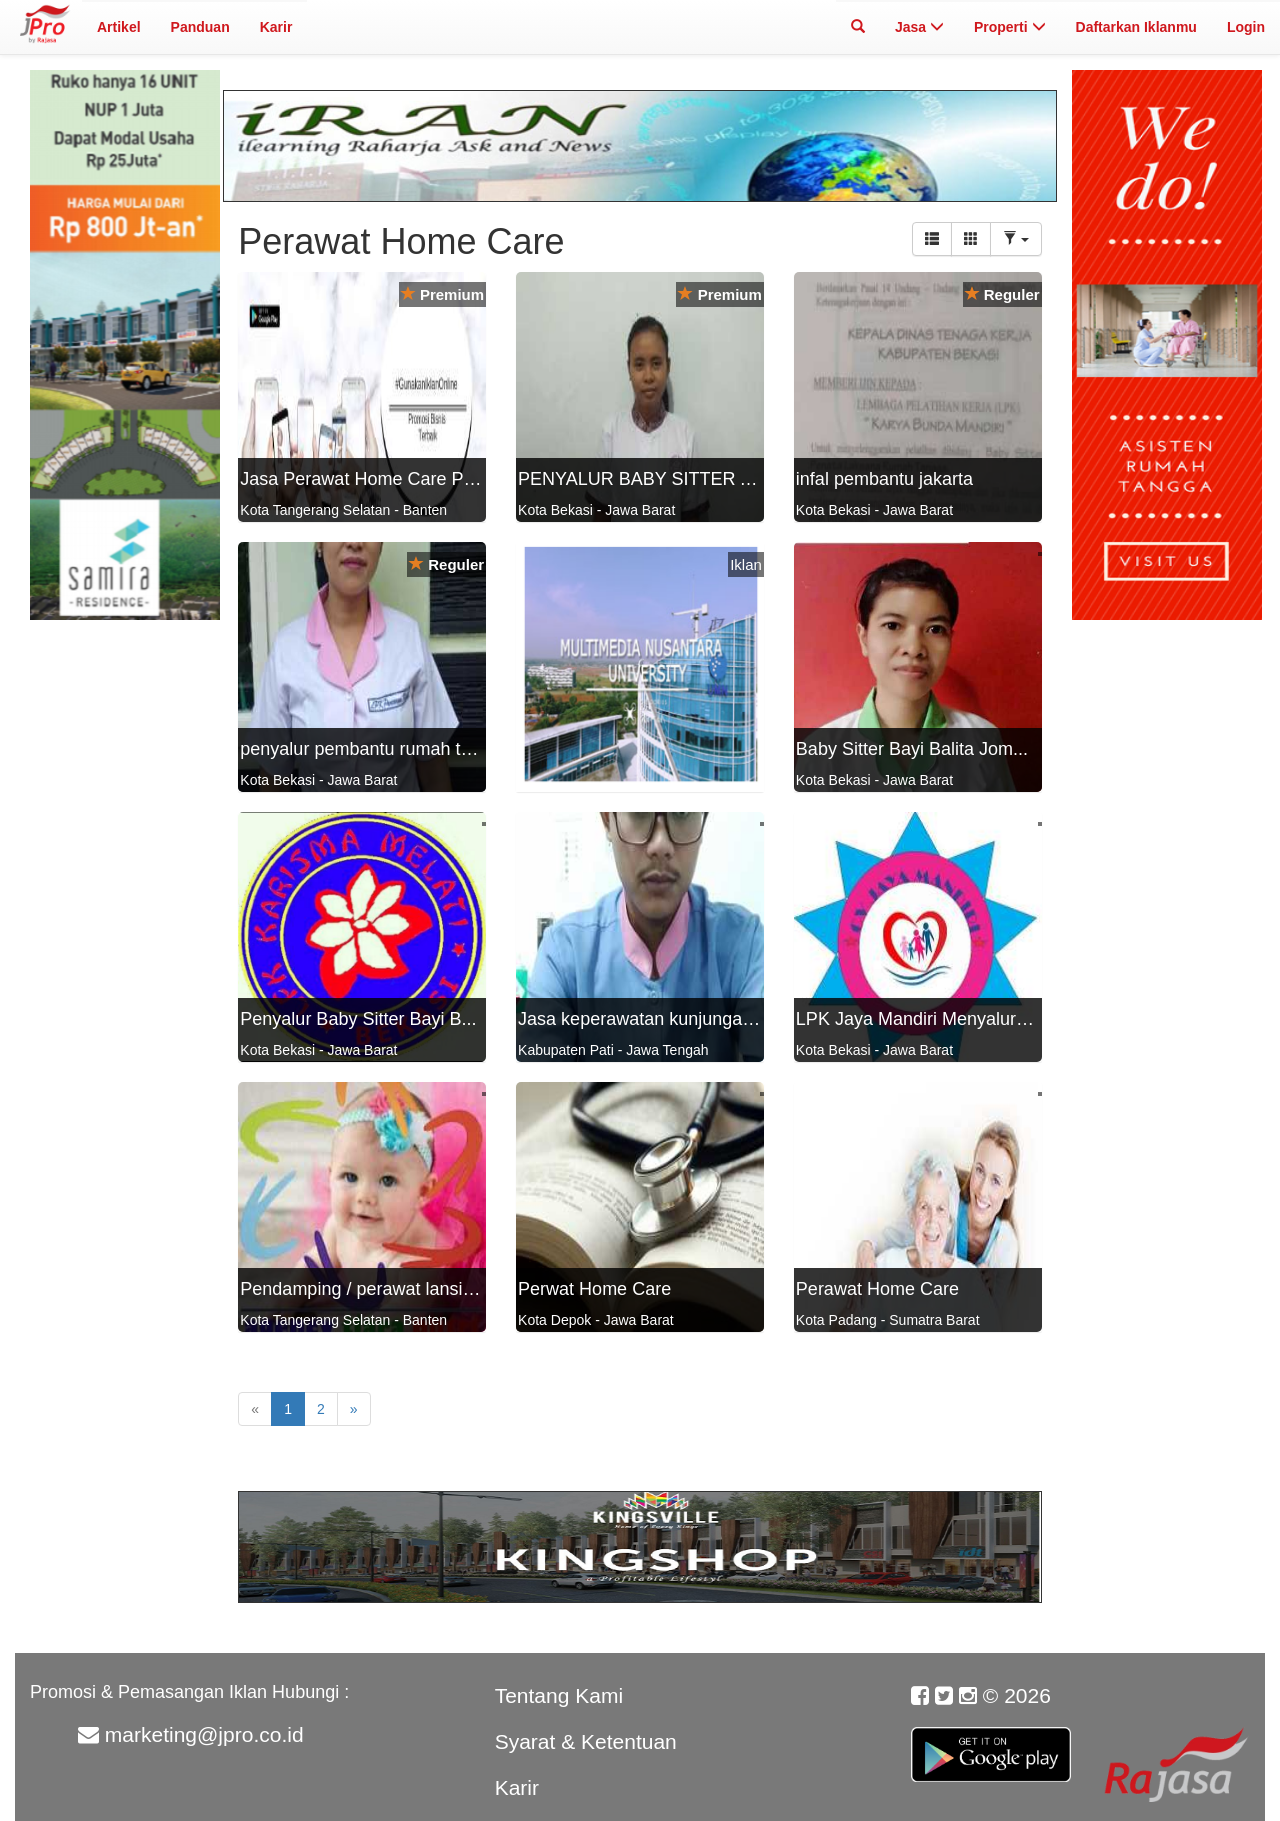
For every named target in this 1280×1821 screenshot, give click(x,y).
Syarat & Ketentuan (586, 1741)
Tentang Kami (559, 1695)
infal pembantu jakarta (884, 479)
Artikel (119, 27)
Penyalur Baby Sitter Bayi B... (358, 1019)
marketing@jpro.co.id (204, 1734)
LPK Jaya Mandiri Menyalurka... (923, 1019)
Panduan (200, 27)
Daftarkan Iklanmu (1136, 27)
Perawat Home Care (877, 1289)
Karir (276, 27)
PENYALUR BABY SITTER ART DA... (669, 479)
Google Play (991, 1743)
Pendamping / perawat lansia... (363, 1289)
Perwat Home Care (594, 1289)
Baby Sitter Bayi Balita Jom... (912, 749)
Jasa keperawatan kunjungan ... (645, 1019)
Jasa (919, 27)
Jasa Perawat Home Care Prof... (369, 479)
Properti (1010, 27)
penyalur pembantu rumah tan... (367, 749)
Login (1246, 27)
